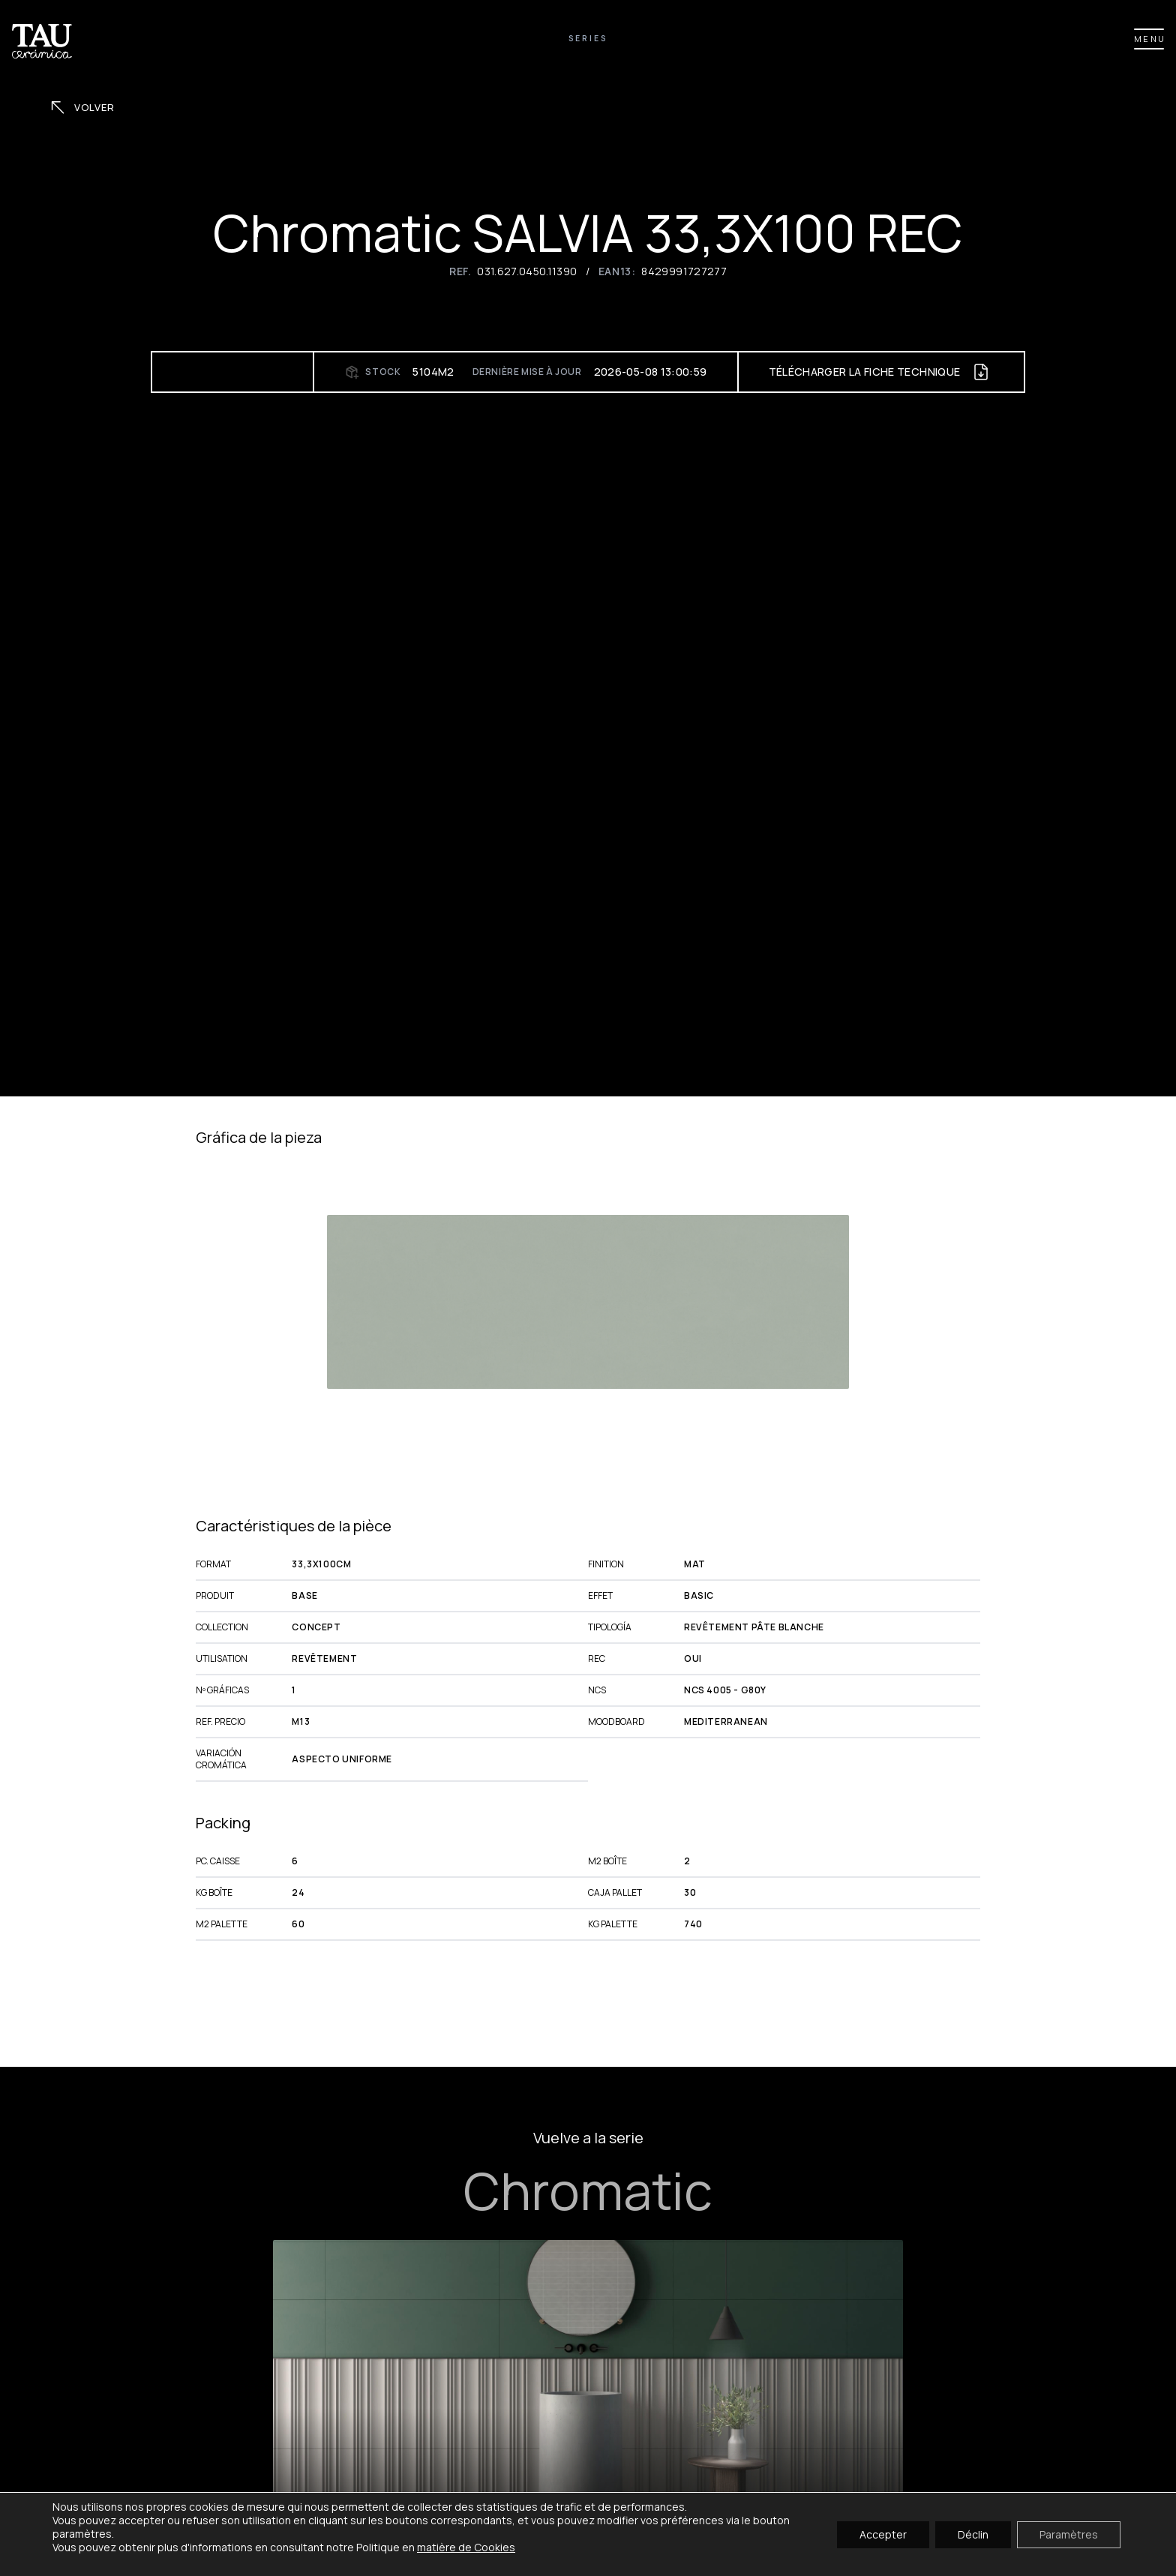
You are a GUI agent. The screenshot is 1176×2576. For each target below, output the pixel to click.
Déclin (973, 2534)
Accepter (883, 2534)
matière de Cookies (466, 2547)
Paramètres (1069, 2534)
